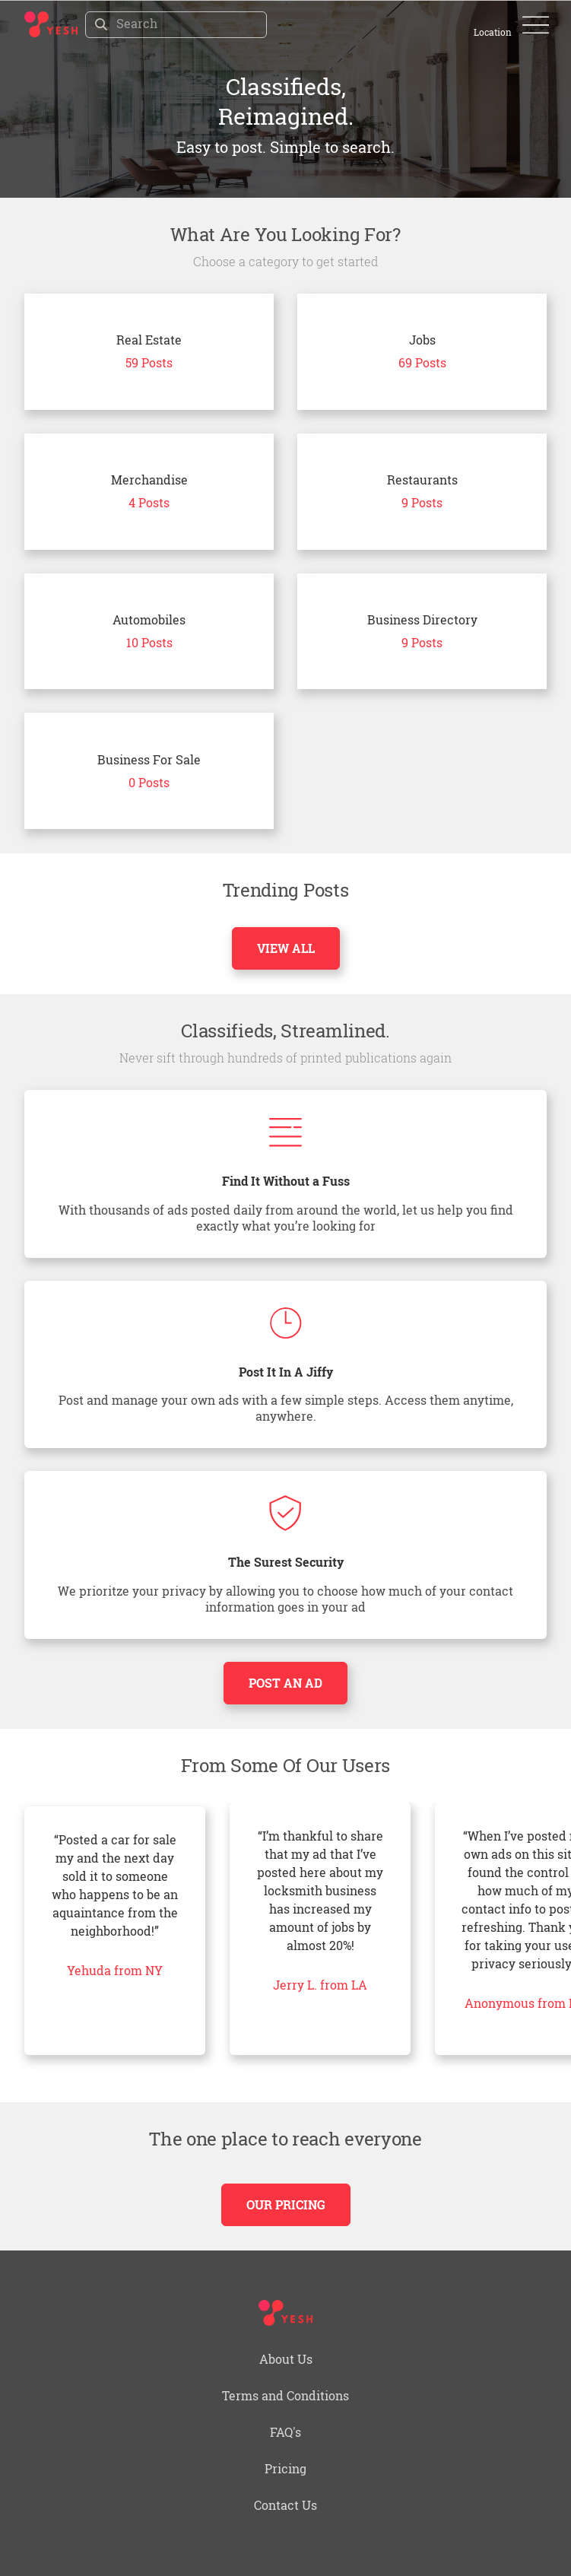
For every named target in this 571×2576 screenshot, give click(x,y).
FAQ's (285, 2432)
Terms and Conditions (285, 2395)
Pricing (285, 2468)
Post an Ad (285, 1683)
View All (286, 948)
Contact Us (285, 2505)
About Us (285, 2359)
